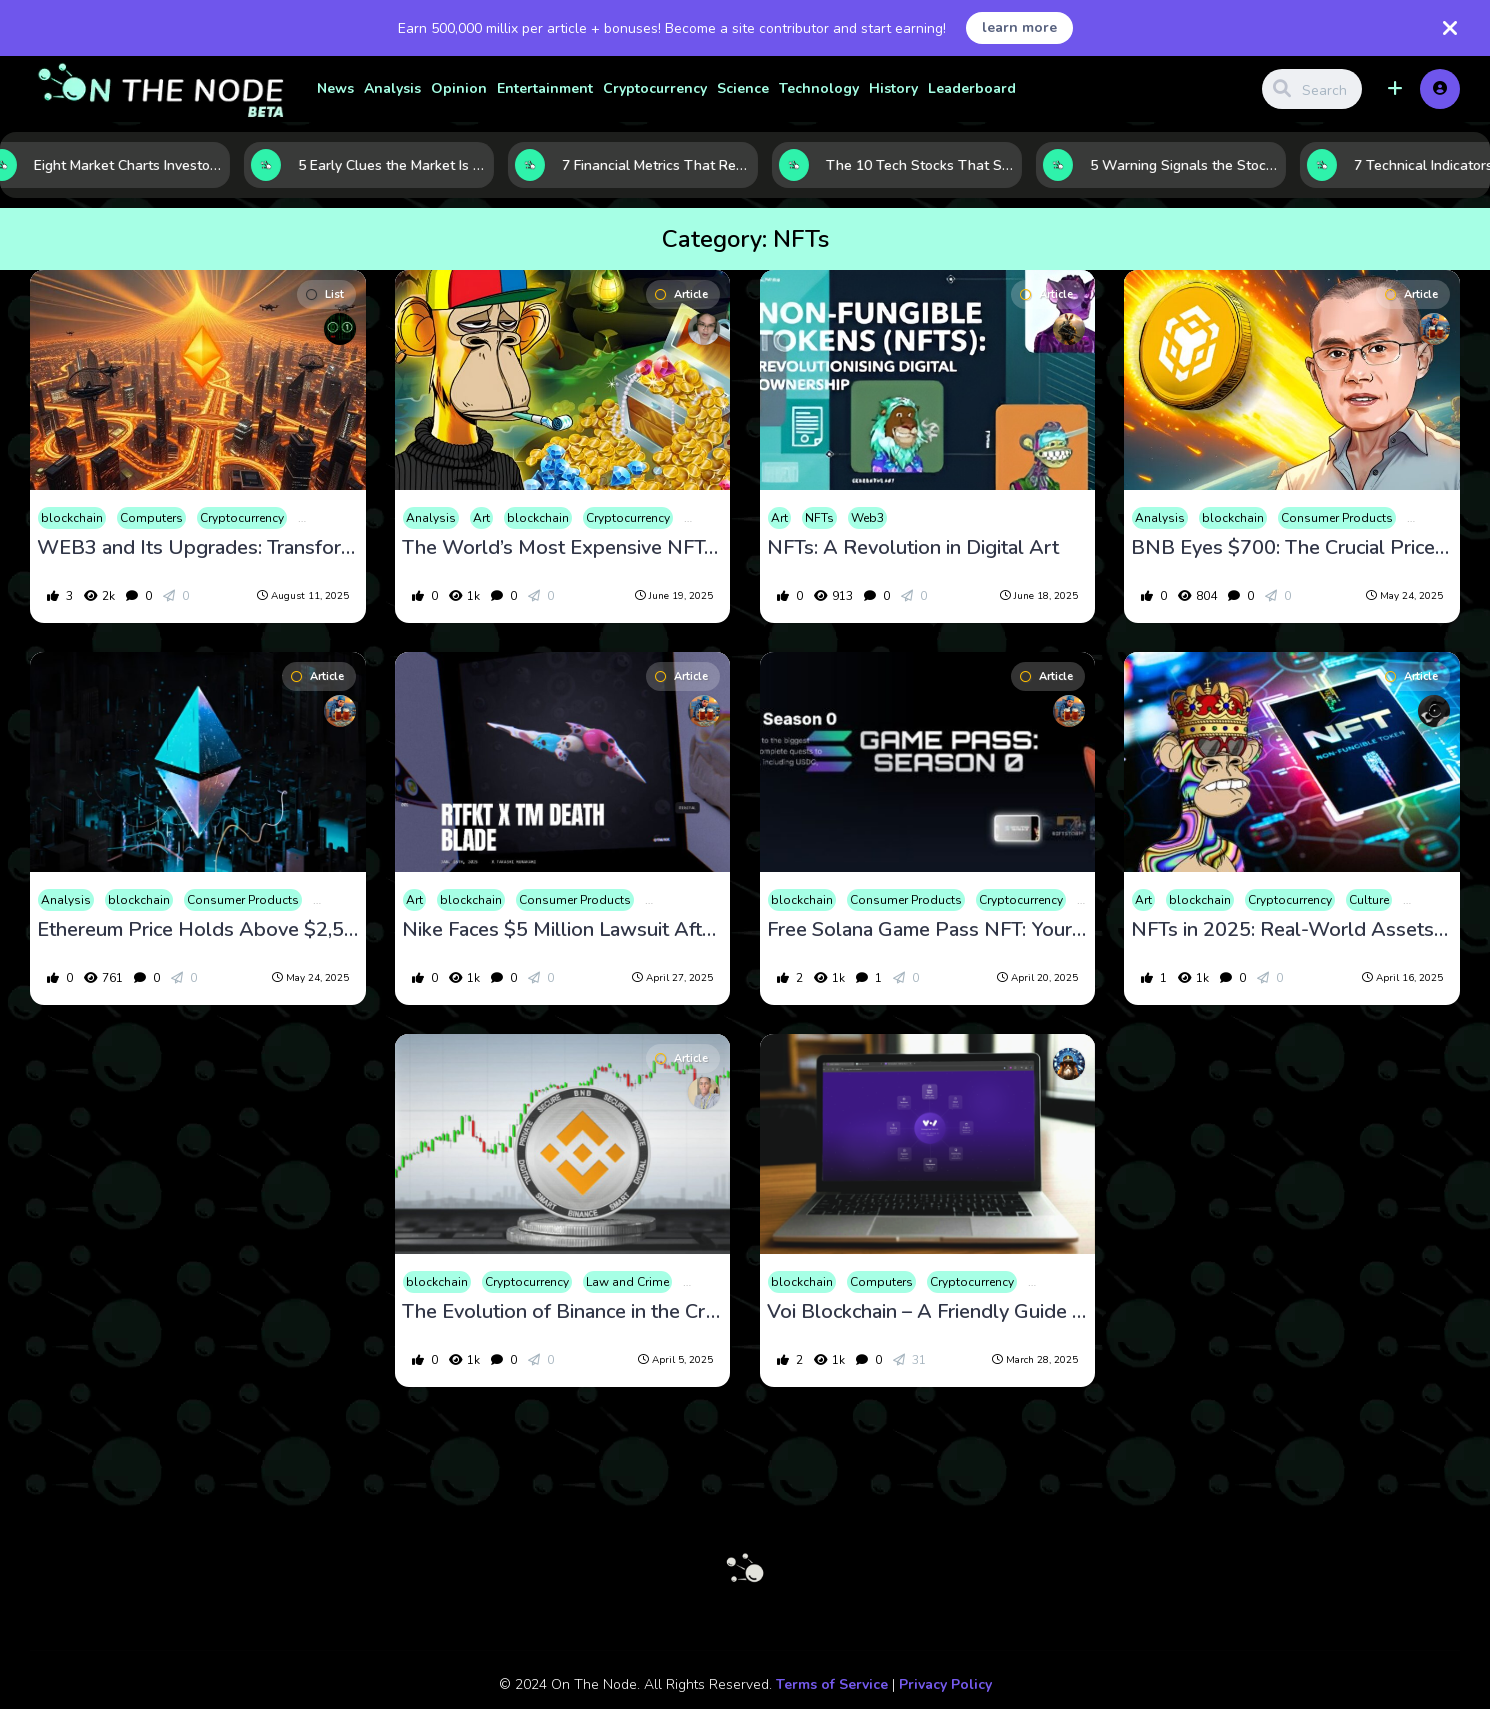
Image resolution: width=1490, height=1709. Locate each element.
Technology (819, 88)
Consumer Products (1337, 518)
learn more (1019, 27)
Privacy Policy (945, 1684)
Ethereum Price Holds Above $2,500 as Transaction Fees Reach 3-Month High (197, 930)
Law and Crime (627, 1282)
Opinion (459, 88)
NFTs (819, 518)
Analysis (392, 88)
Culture (1369, 900)
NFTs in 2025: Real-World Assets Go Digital (1291, 930)
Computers (151, 518)
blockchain (72, 518)
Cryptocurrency (655, 88)
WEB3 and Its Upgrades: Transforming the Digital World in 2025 (197, 548)
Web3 (867, 518)
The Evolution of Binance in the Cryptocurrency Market (562, 1312)
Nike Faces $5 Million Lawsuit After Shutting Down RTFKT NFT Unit (562, 930)
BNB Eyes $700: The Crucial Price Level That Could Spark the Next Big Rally (1291, 548)
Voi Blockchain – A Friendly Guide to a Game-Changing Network (927, 1312)
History (893, 88)
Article (681, 294)
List (325, 294)
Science (743, 88)
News (335, 88)
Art (481, 518)
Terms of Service (832, 1684)
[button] (1395, 89)
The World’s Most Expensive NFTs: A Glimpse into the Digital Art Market (562, 548)
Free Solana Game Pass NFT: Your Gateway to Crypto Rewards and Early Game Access (927, 930)
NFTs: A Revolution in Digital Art (913, 548)
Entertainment (545, 88)
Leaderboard (972, 88)
